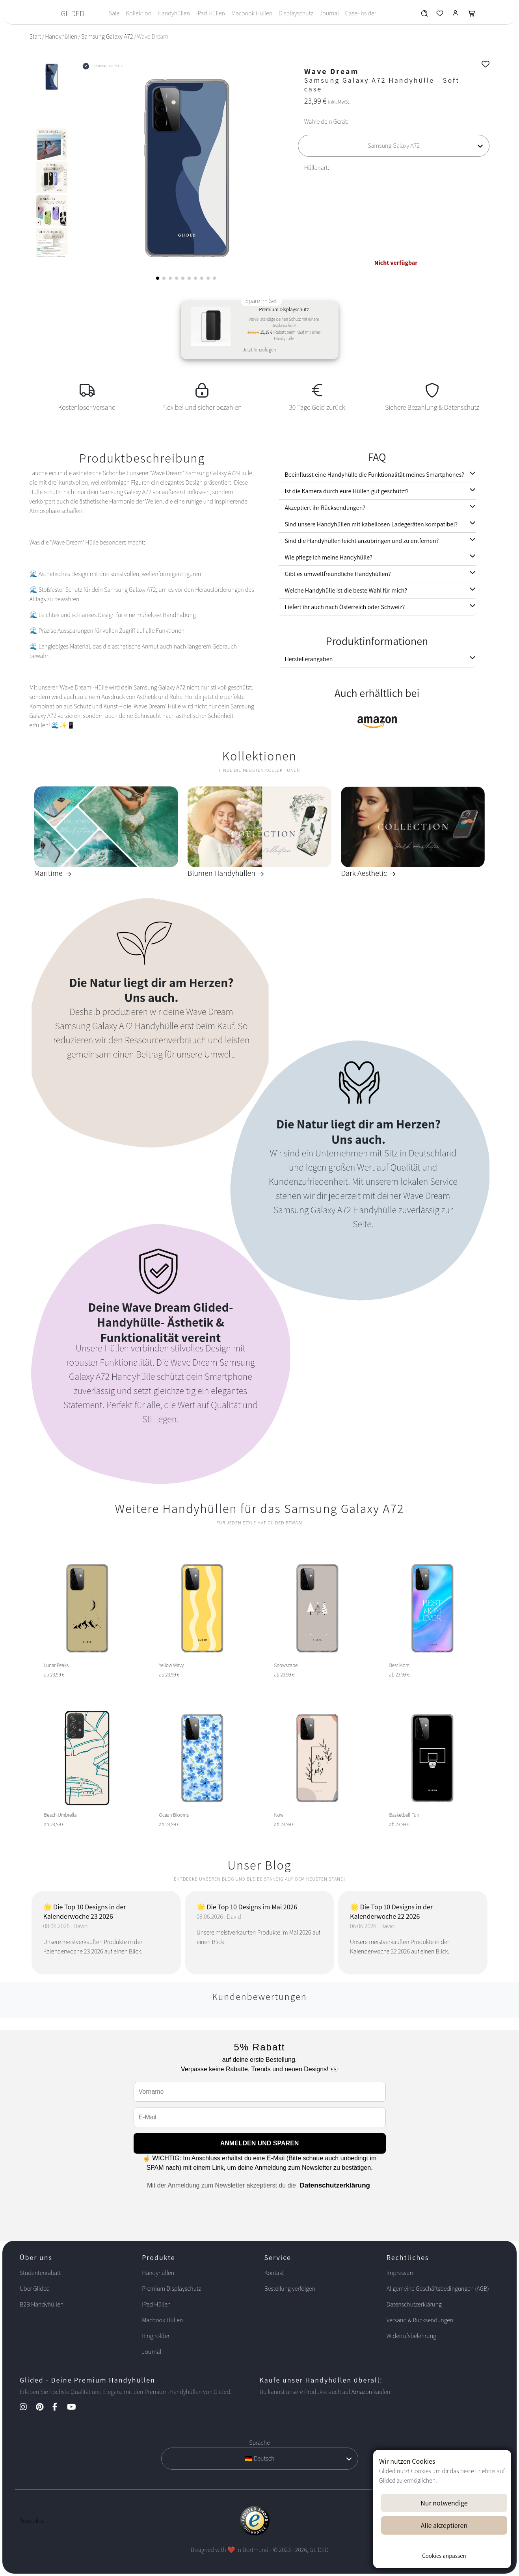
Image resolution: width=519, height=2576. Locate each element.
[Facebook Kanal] (58, 2407)
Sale (114, 13)
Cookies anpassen (444, 2555)
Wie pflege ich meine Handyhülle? (328, 557)
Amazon (362, 2392)
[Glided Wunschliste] (424, 15)
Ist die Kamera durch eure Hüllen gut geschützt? (347, 491)
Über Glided (35, 2288)
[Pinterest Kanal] (43, 2407)
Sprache (259, 2442)
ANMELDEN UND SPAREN (259, 2143)
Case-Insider (360, 13)
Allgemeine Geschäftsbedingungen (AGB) (438, 2288)
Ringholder (155, 2336)
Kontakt (274, 2273)
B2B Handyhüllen (41, 2304)
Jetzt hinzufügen (259, 349)
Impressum (401, 2273)
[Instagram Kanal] (27, 2407)
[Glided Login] (456, 15)
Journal (329, 13)
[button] (157, 278)
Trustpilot (32, 2521)
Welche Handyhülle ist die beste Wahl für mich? (346, 590)
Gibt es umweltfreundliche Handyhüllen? (338, 574)
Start (35, 36)
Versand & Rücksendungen (420, 2320)
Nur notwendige (443, 2502)
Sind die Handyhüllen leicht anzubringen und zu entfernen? (362, 541)
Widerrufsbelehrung (411, 2336)
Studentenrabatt (40, 2273)
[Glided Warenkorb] (472, 15)
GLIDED (72, 13)
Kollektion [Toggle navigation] (138, 13)
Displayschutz (296, 13)
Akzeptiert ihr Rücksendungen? (325, 508)
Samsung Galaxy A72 (107, 36)
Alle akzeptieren (444, 2525)
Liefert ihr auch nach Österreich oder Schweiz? (345, 607)
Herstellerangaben (309, 659)
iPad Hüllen (210, 13)
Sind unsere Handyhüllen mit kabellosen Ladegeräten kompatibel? (371, 524)
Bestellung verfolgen (289, 2288)
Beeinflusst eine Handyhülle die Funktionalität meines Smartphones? (374, 474)
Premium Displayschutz (171, 2288)
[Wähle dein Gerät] (394, 146)
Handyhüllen (174, 13)
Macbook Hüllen (251, 13)
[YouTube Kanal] (75, 2407)
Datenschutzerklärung (334, 2185)
